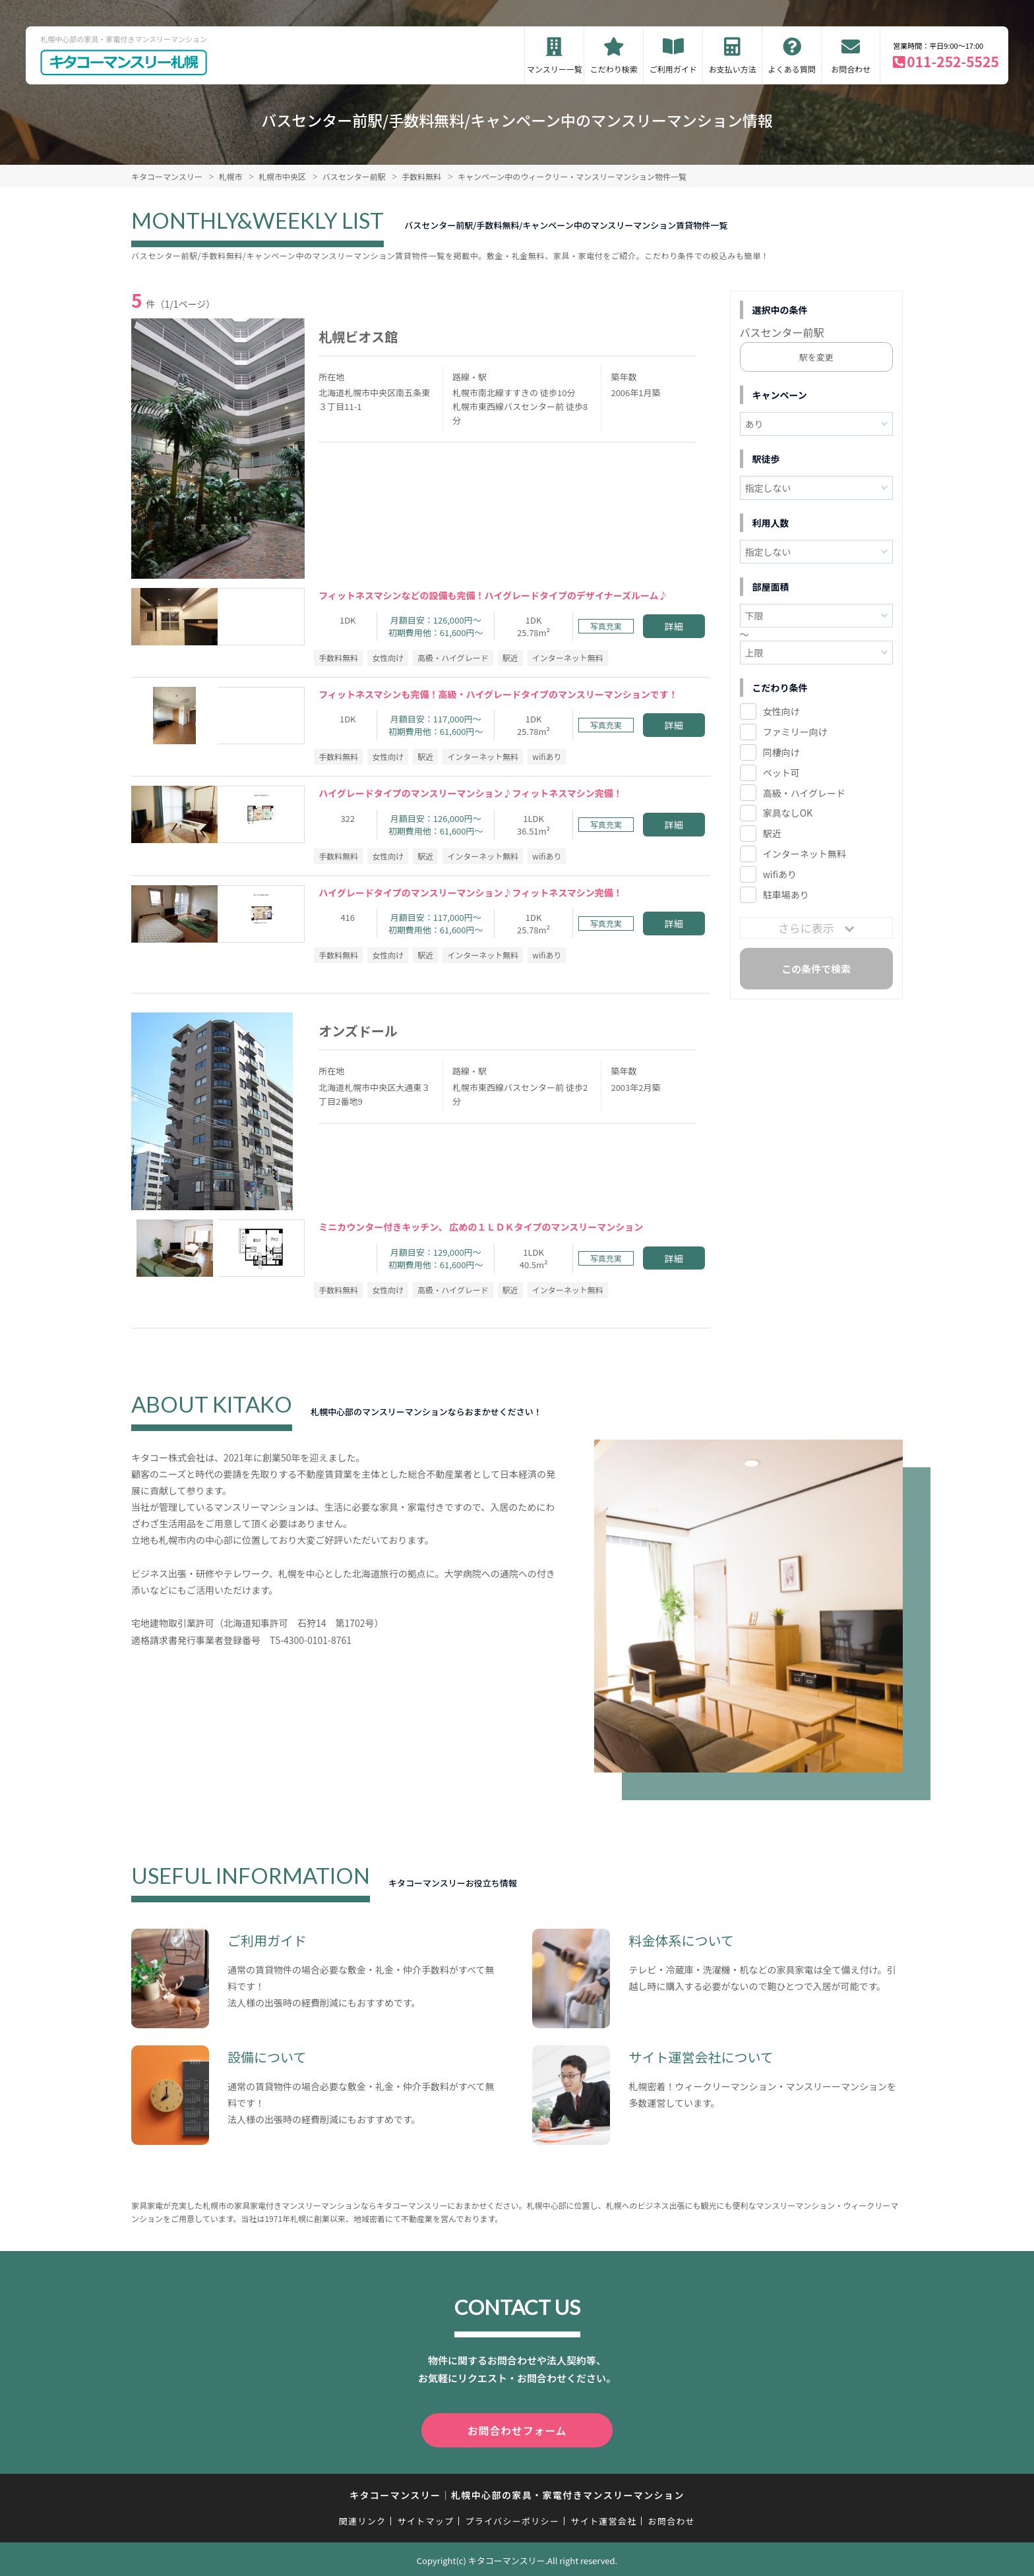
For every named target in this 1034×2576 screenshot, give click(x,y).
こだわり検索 (614, 68)
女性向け (781, 711)
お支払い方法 (732, 68)
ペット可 (781, 772)
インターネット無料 (804, 853)
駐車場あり (786, 894)
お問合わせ (850, 68)
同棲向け (781, 752)
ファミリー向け (795, 731)
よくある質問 (792, 68)
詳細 (674, 626)
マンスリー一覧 (554, 68)
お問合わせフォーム (517, 2429)
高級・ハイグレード (804, 793)
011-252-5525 (952, 61)
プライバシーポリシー (512, 2518)
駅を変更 (816, 357)
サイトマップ (426, 2518)
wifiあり (780, 874)
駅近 (772, 833)
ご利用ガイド (673, 68)
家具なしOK (787, 812)
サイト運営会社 (603, 2518)
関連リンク (362, 2518)
